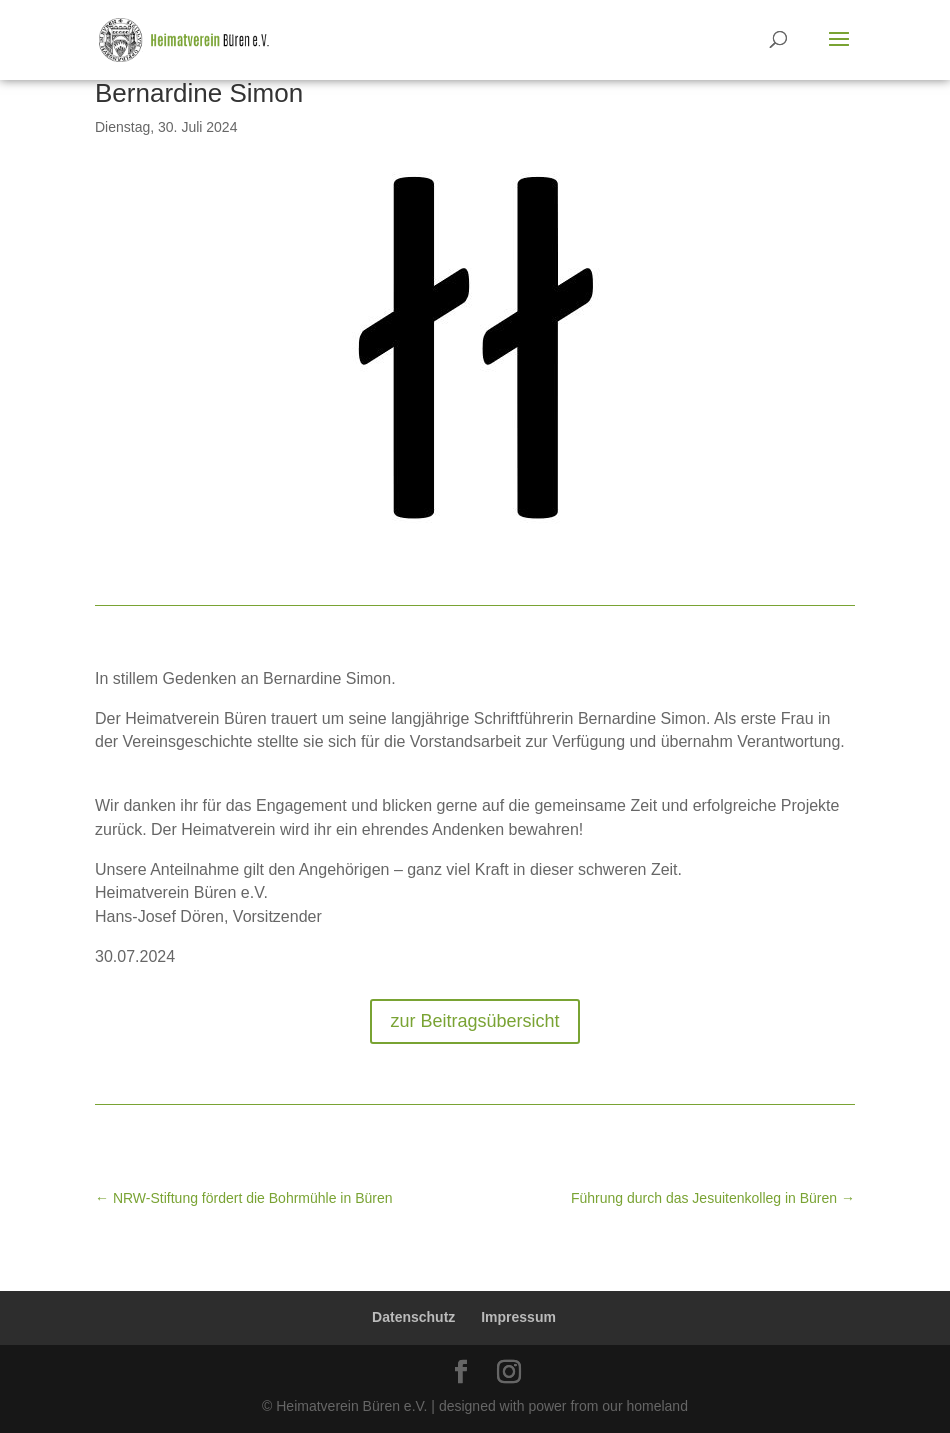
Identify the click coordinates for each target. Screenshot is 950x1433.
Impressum (518, 1317)
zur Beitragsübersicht (474, 1021)
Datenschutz (413, 1317)
